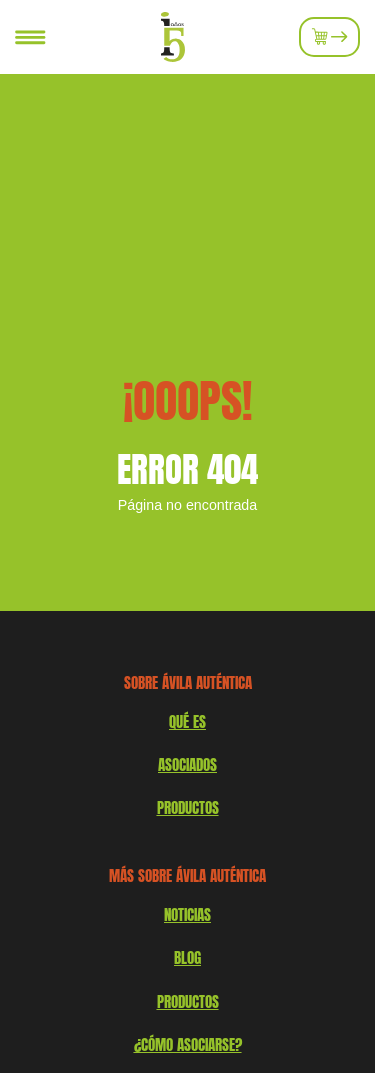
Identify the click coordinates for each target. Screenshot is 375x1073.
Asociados (187, 764)
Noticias (187, 914)
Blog (187, 957)
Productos (188, 1001)
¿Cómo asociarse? (188, 1044)
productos (188, 807)
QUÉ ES (187, 721)
